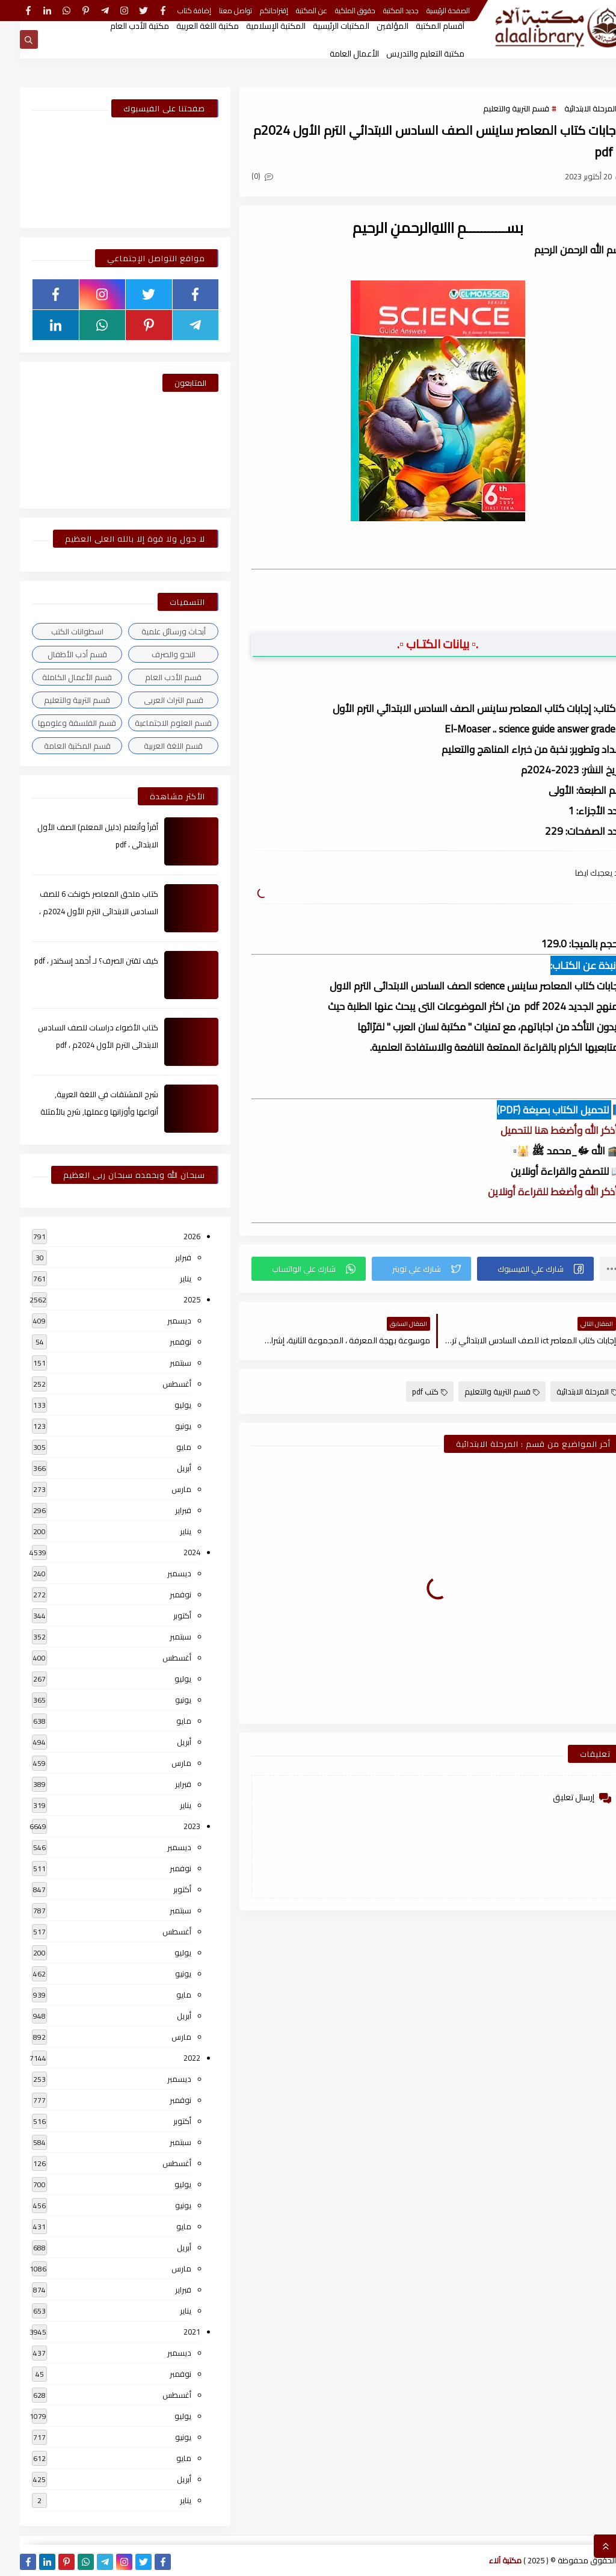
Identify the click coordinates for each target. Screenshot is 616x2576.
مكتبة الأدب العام (119, 26)
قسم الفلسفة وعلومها (57, 723)
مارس (161, 1489)
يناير (165, 1278)
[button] (515, 1269)
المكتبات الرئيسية (321, 26)
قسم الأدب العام (153, 677)
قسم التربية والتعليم (496, 108)
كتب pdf (410, 1391)
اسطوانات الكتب (57, 631)
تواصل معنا (215, 10)
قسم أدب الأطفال (57, 654)
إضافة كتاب (174, 10)
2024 (172, 1552)
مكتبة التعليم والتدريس (405, 53)
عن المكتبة (291, 10)
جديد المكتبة (381, 10)
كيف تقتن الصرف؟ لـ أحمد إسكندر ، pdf (76, 960)
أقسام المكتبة (420, 26)
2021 (172, 2331)
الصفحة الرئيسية (428, 10)
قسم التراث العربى (153, 700)
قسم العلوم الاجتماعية (153, 723)
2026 (172, 1236)
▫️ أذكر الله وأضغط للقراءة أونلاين (536, 1191)
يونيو (163, 1426)
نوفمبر (160, 1341)
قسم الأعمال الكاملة (57, 677)
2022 (172, 2058)
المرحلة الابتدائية (570, 108)
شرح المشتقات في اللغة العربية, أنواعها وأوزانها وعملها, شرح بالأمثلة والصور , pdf (79, 1111)
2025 (172, 1299)
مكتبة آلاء (485, 2560)
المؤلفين (373, 26)
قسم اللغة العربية (153, 745)
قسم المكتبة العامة (57, 745)
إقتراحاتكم (254, 10)
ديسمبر (159, 1320)
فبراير (163, 1257)
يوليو (163, 1405)
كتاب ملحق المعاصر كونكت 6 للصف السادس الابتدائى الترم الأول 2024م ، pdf (78, 911)
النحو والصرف (154, 654)
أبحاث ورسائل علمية (154, 631)
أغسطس (157, 1383)
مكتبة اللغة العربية (187, 26)
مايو (163, 1447)
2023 (172, 1826)
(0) (242, 176)
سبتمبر (160, 1362)
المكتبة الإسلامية (256, 26)
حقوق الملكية (335, 10)
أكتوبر (162, 1615)
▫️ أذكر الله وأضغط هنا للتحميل (542, 1130)
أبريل (164, 1468)
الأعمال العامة (334, 53)
